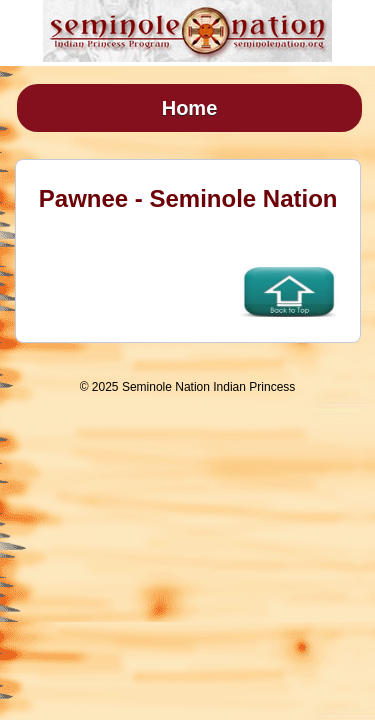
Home (190, 108)
